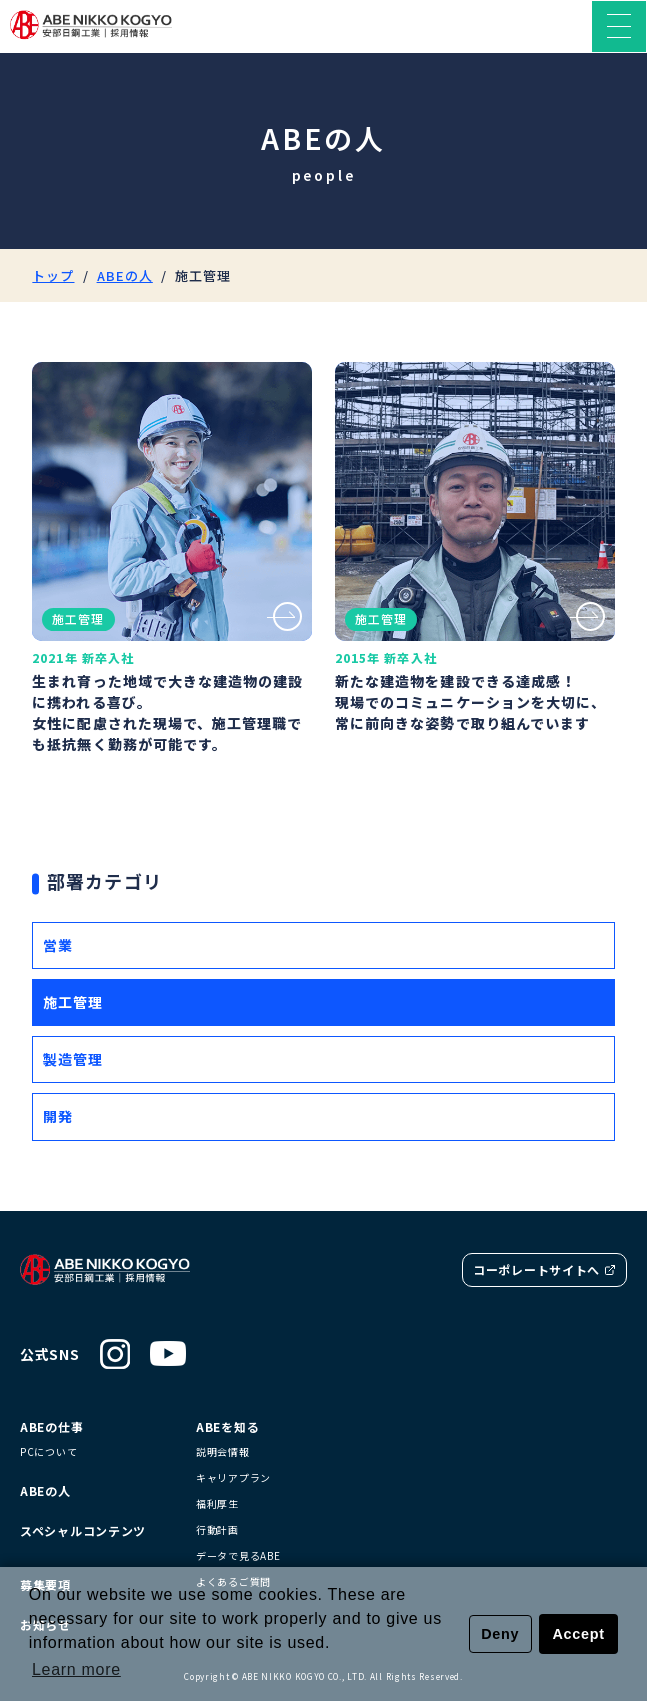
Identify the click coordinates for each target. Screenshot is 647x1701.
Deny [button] (500, 1634)
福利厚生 (217, 1504)
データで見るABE (238, 1556)
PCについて (48, 1452)
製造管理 (73, 1059)
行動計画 (217, 1530)
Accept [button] (579, 1634)
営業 (58, 945)
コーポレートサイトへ (544, 1269)
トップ (53, 275)
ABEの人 (125, 275)
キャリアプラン (233, 1478)
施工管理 (73, 1002)
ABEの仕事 (51, 1427)
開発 (58, 1116)
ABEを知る (227, 1427)
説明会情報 (223, 1452)
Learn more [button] (76, 1669)
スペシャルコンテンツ (83, 1531)
